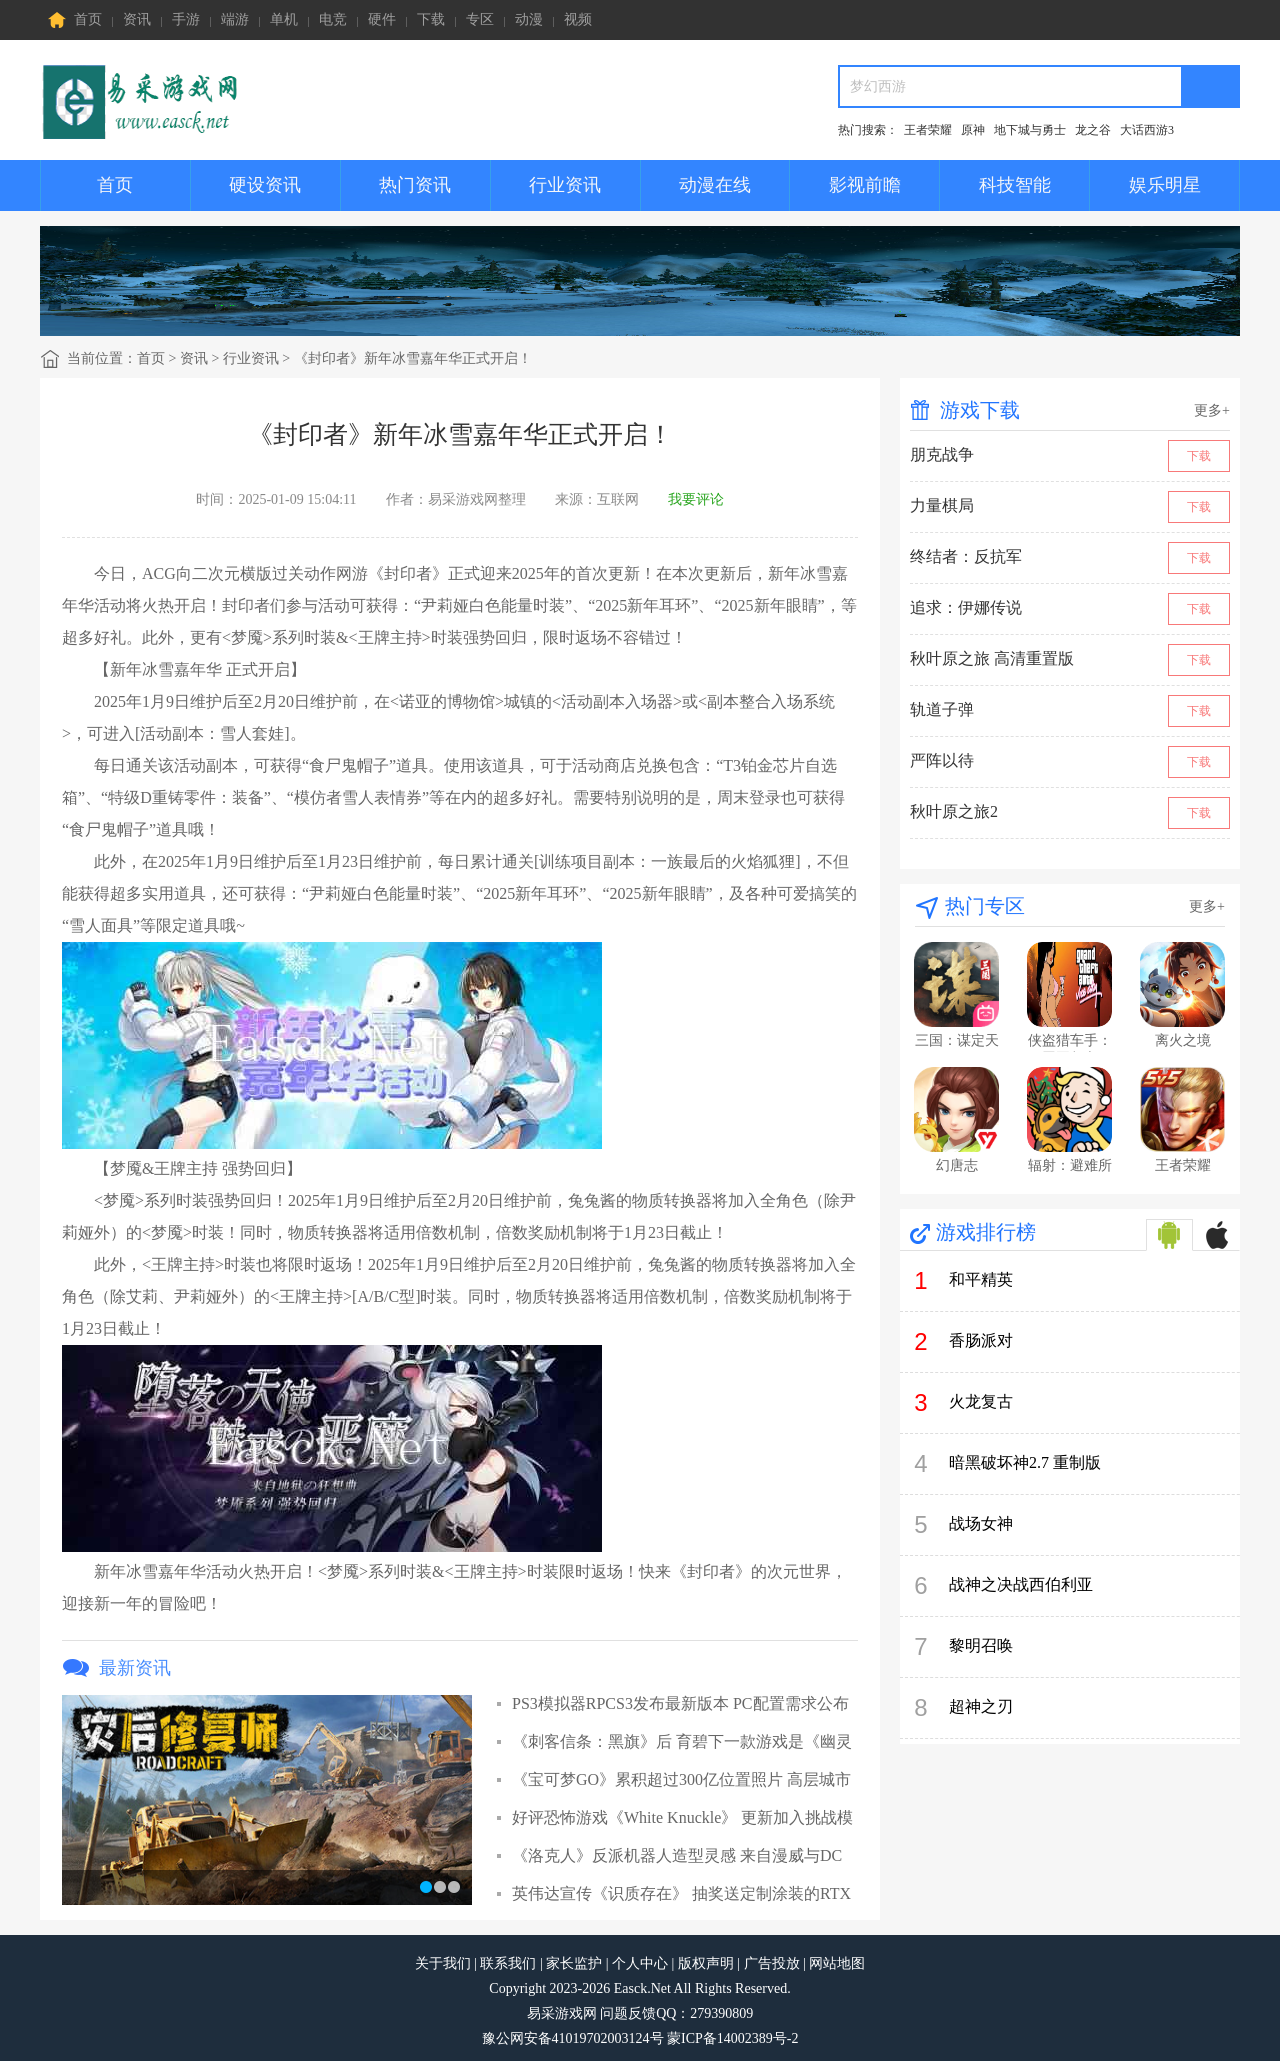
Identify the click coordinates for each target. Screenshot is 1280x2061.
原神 (973, 130)
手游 (186, 19)
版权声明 (706, 1963)
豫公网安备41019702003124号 (573, 2038)
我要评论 (696, 499)
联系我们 (508, 1963)
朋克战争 (942, 454)
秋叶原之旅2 (954, 811)
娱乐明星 (1165, 185)
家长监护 (574, 1963)
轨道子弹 (942, 709)
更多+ (1212, 410)
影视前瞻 (865, 185)
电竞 (333, 19)
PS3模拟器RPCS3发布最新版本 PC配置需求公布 (680, 1703)
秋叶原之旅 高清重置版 (992, 658)
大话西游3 (1147, 130)
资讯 (137, 19)
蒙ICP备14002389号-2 (732, 2038)
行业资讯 (565, 185)
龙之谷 (1093, 130)
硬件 (382, 19)
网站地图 (837, 1963)
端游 (235, 19)
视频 (578, 19)
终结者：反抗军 (966, 556)
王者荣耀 (928, 130)
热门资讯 (415, 185)
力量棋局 (942, 505)
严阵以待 (942, 760)
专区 (480, 19)
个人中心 (640, 1963)
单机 (284, 19)
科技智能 (1015, 185)
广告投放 (772, 1963)
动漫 (529, 19)
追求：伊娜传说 (966, 607)
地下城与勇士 (1030, 130)
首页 (75, 20)
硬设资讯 (265, 185)
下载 (431, 19)
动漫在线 (715, 185)
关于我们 (443, 1963)
